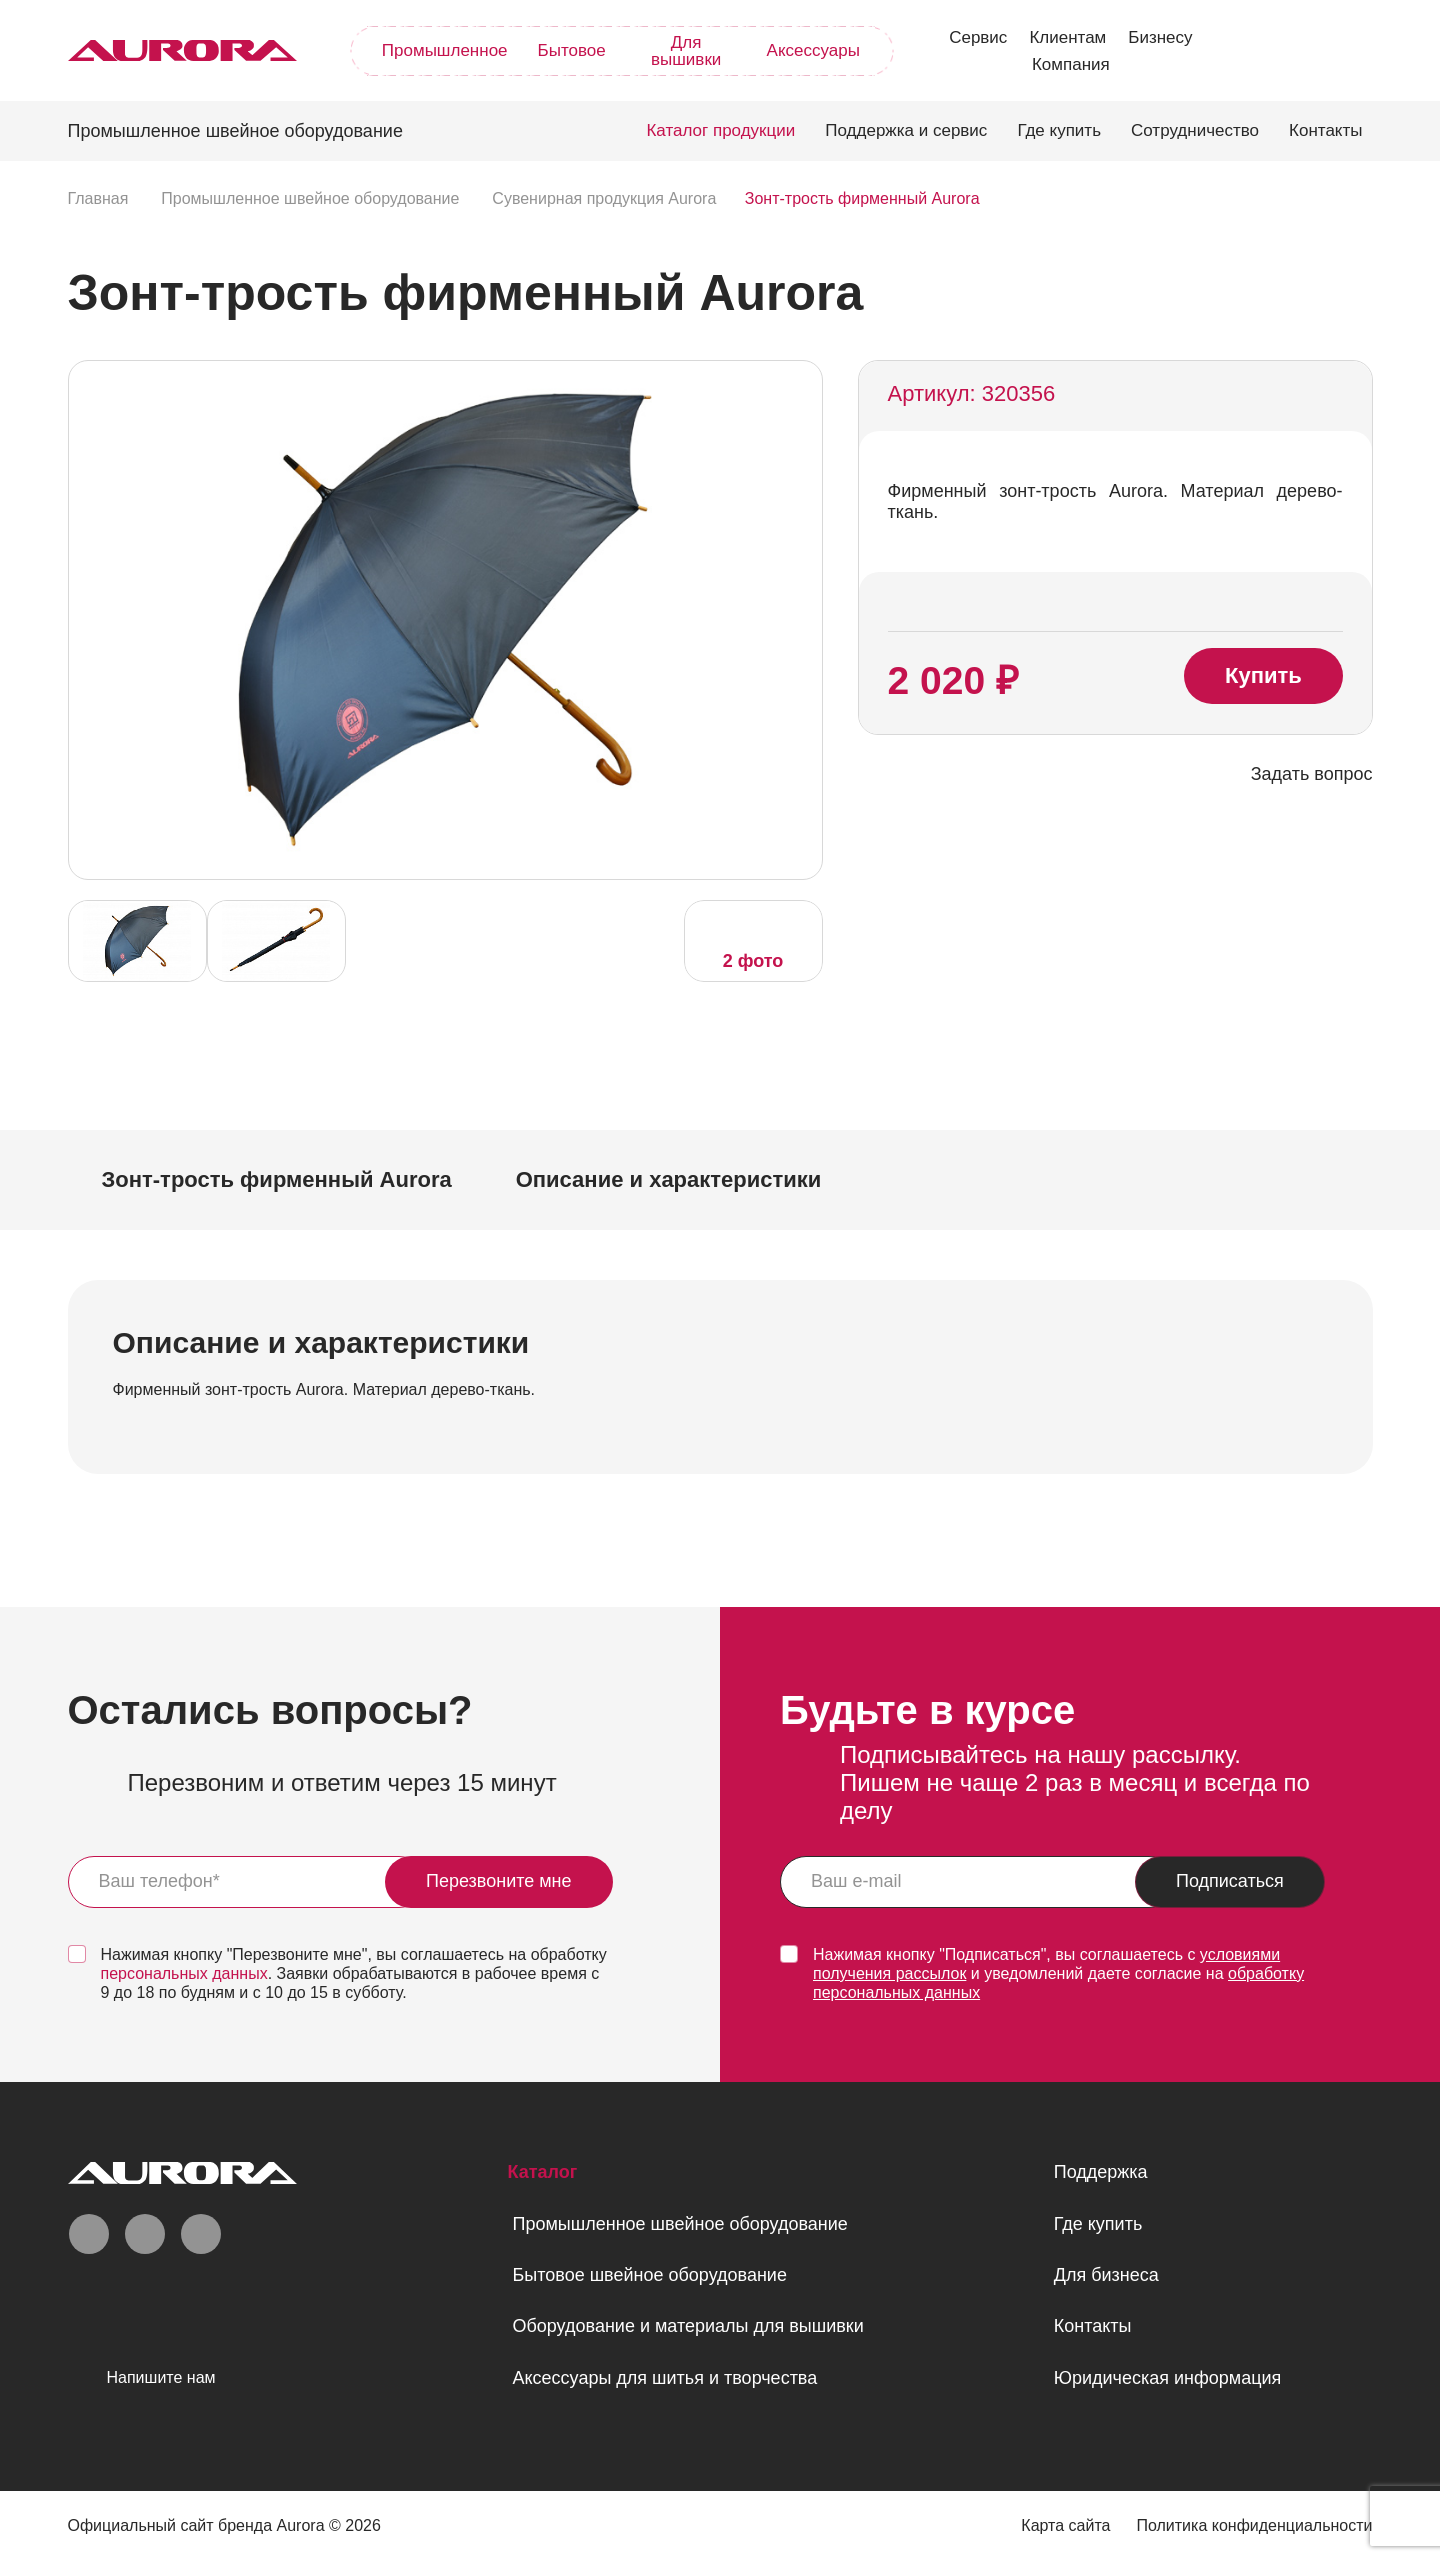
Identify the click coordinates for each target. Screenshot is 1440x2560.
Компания (1071, 64)
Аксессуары (813, 50)
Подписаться (1230, 1881)
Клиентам (1067, 37)
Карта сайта (1065, 2525)
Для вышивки (686, 51)
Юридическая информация (1168, 2378)
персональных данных (184, 1973)
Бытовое (572, 50)
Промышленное (445, 50)
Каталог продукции (720, 130)
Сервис (978, 37)
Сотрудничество (1195, 130)
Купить (1263, 675)
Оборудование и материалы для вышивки (687, 2326)
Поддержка (1101, 2172)
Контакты (1325, 130)
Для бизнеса (1106, 2275)
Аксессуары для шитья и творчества (664, 2378)
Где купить (1059, 130)
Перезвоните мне (499, 1881)
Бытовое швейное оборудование (649, 2275)
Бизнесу (1160, 37)
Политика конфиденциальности (1254, 2525)
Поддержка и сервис (906, 130)
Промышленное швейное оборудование (679, 2224)
